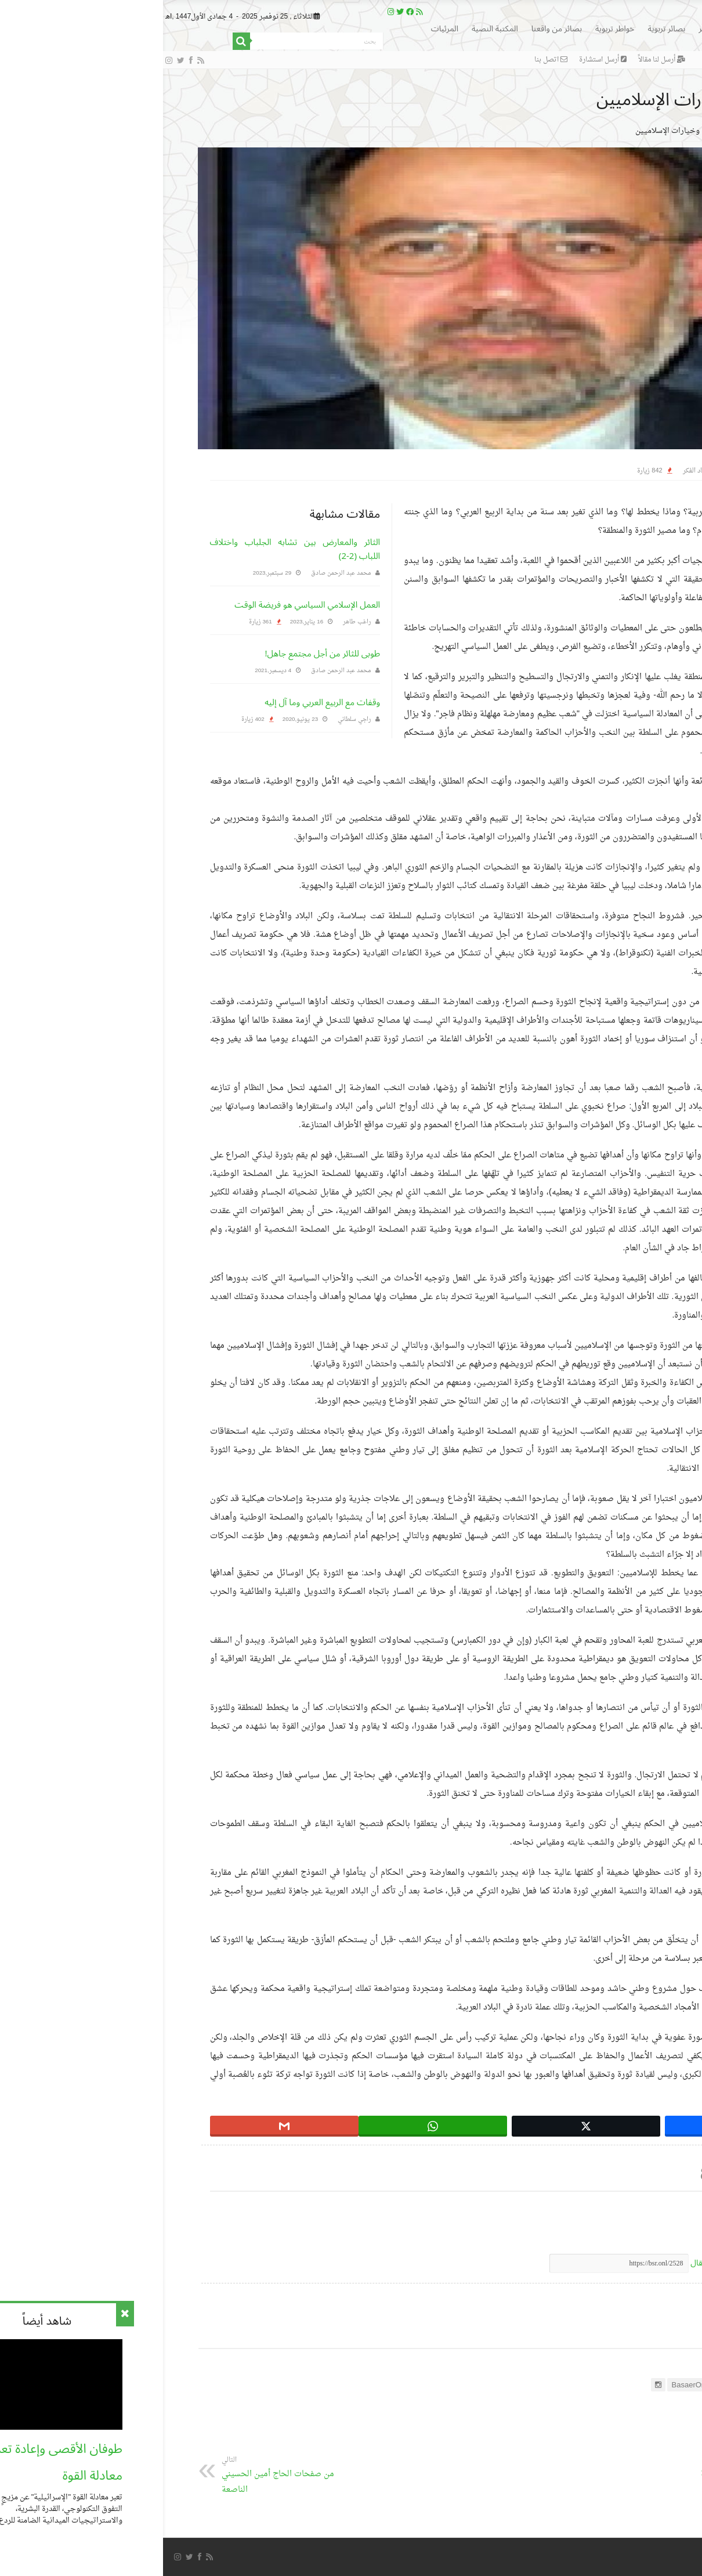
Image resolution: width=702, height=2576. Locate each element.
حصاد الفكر (611, 131)
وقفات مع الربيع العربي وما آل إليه (159, 702)
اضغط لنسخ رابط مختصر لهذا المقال (591, 2262)
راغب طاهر (194, 621)
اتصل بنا (387, 59)
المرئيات (281, 28)
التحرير (636, 471)
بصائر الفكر (553, 28)
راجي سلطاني (191, 719)
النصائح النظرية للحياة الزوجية (584, 2468)
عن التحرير (629, 2331)
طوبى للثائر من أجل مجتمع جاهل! (159, 653)
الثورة (643, 2237)
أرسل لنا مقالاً (498, 59)
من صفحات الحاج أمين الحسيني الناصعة (118, 2476)
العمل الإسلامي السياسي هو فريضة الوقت (144, 605)
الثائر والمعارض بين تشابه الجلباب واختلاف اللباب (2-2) (132, 549)
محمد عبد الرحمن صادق (178, 573)
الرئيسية (597, 28)
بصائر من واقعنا (393, 28)
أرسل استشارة (440, 59)
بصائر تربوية (504, 28)
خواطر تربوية (452, 28)
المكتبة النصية (332, 28)
